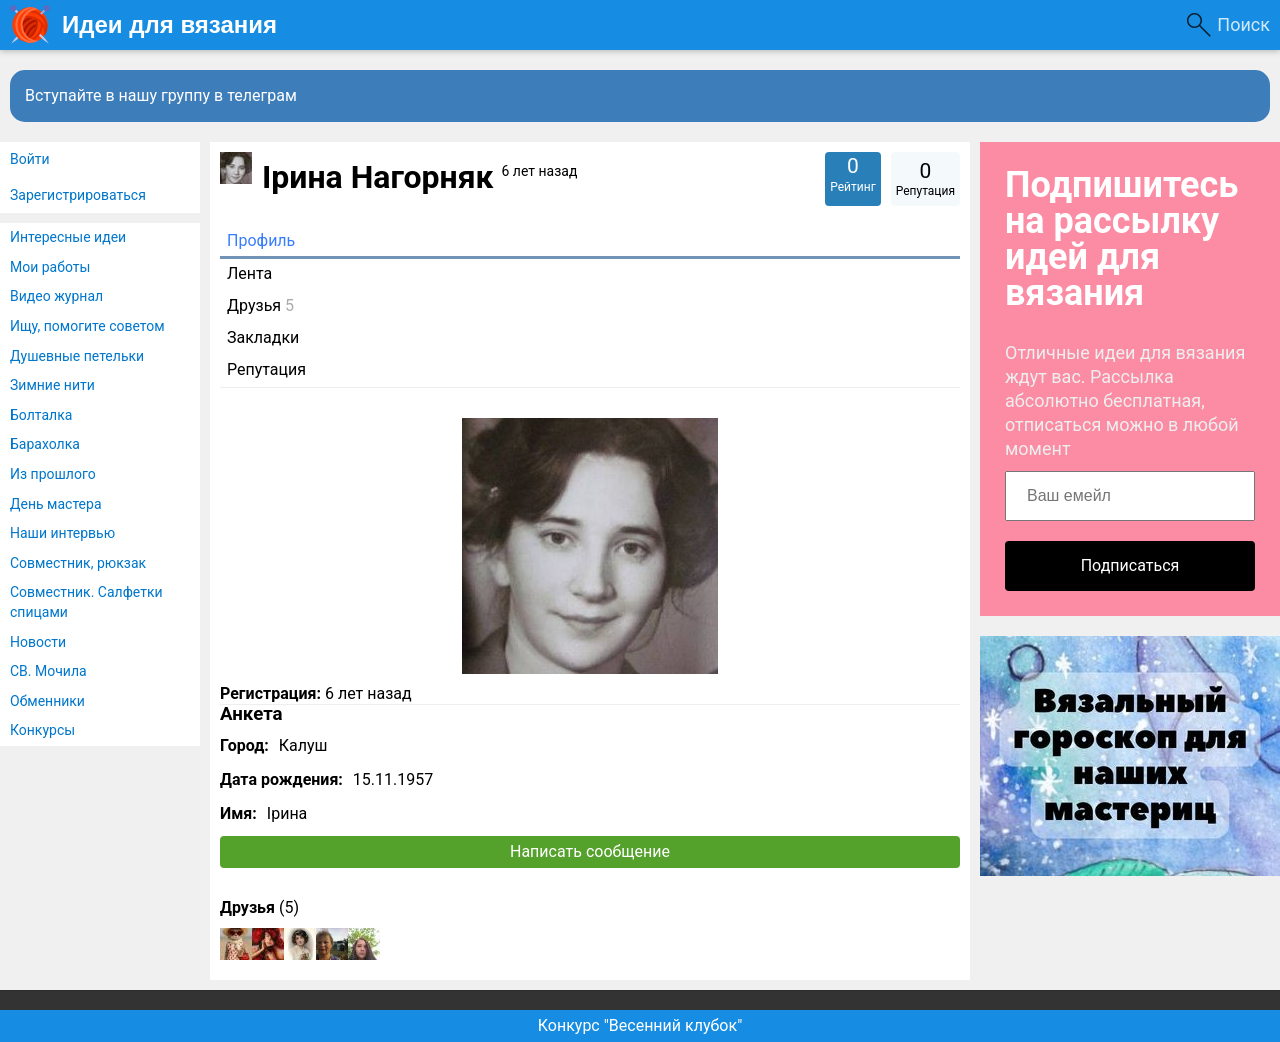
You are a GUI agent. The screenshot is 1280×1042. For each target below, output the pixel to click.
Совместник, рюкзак (78, 563)
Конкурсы (42, 730)
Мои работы (50, 267)
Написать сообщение (590, 851)
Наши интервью (62, 533)
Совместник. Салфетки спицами (86, 602)
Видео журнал (56, 296)
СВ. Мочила (48, 671)
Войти (30, 159)
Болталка (41, 415)
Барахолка (45, 444)
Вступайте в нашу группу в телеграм (161, 95)
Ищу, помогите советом (87, 326)
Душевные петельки (77, 356)
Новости (38, 642)
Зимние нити (52, 385)
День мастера (56, 504)
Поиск (1243, 24)
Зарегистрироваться (78, 195)
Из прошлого (53, 474)
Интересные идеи (68, 237)
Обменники (47, 701)
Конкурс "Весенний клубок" (640, 1025)
